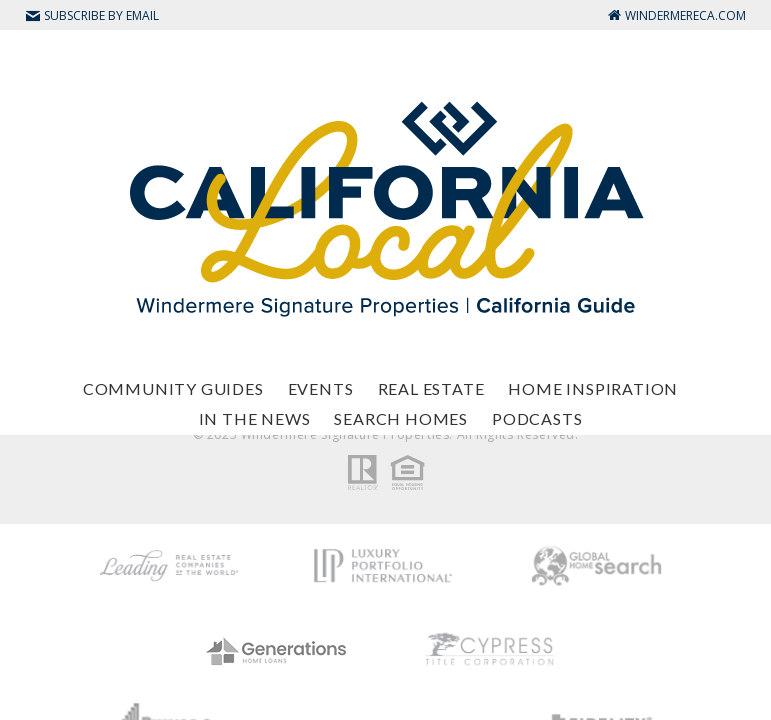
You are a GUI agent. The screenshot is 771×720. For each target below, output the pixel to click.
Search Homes (401, 418)
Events (321, 388)
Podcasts (537, 418)
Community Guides (173, 388)
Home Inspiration (593, 388)
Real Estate (431, 388)
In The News (255, 418)
